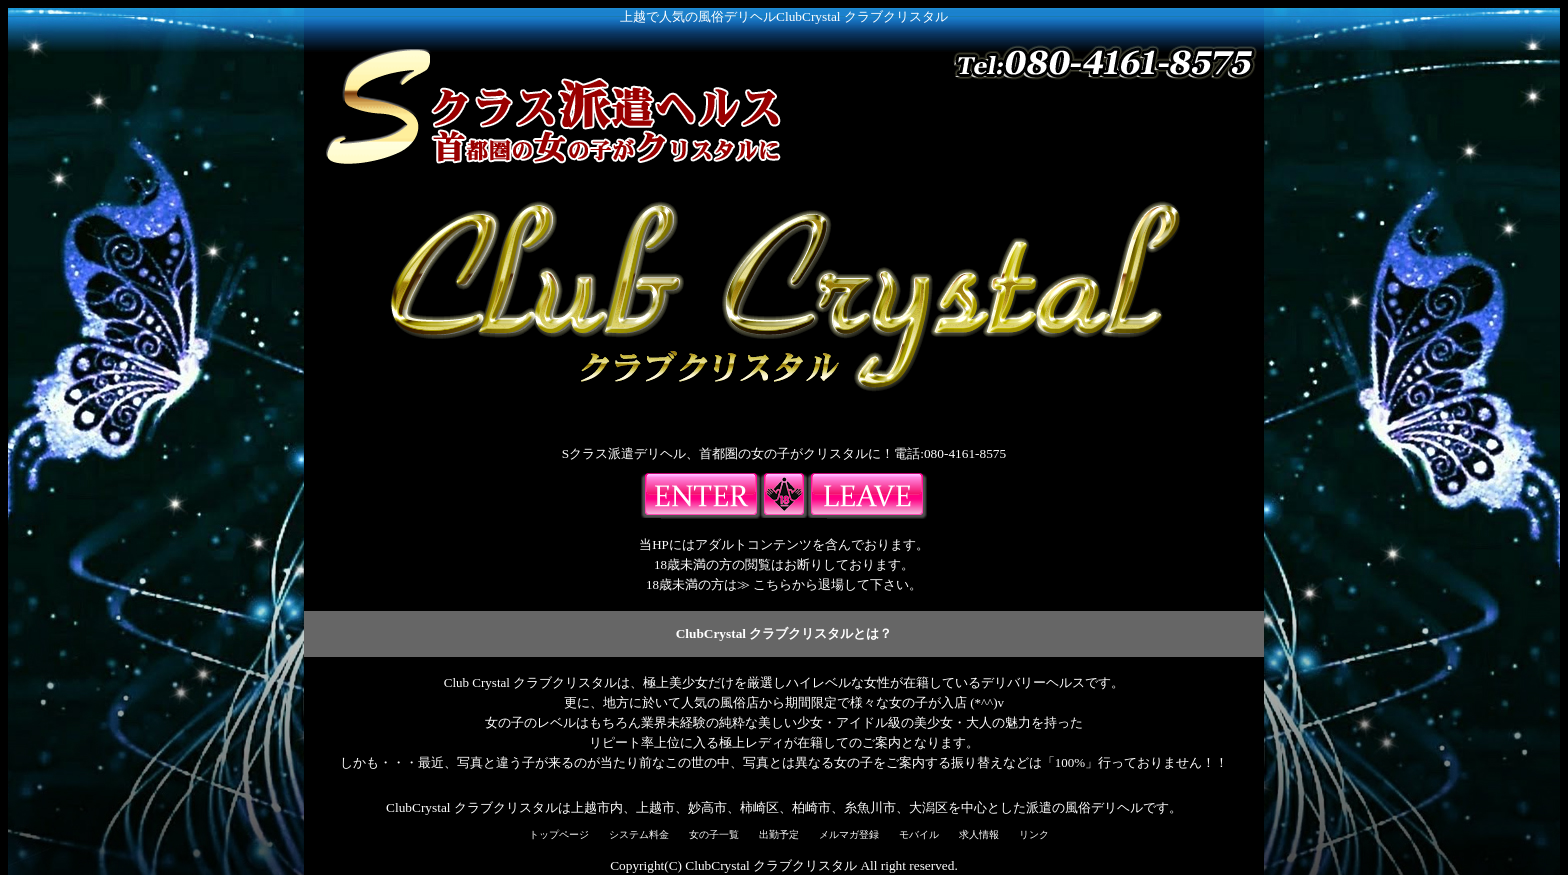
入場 (701, 496)
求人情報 (979, 834)
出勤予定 (779, 834)
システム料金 (639, 834)
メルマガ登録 (849, 834)
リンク (1034, 834)
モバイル (919, 834)
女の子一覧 (714, 834)
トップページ (559, 834)
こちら (772, 584)
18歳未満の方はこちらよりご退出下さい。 (867, 496)
